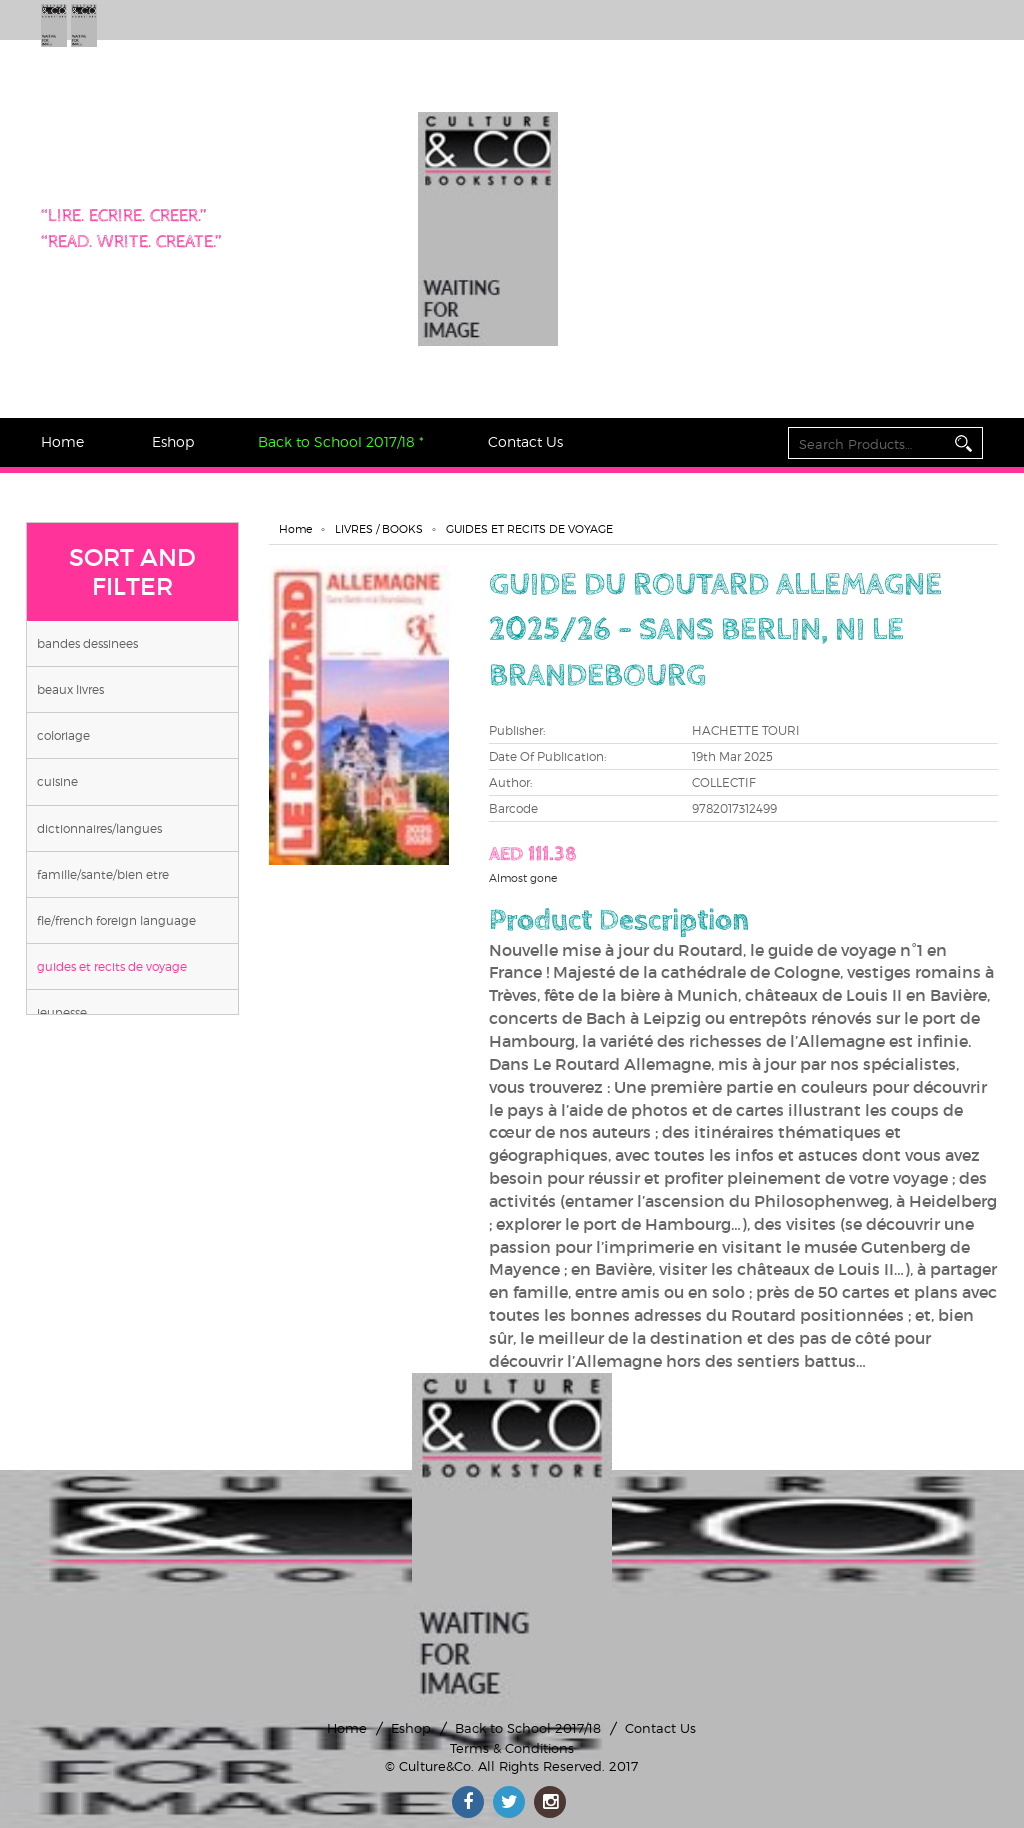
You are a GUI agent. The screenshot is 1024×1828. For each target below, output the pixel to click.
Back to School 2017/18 (528, 1728)
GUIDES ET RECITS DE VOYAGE (112, 966)
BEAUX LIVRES (70, 689)
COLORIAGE (63, 735)
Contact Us (525, 441)
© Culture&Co (428, 1766)
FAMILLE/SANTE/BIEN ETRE (103, 874)
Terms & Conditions (512, 1748)
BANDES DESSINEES (87, 643)
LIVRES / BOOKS (379, 529)
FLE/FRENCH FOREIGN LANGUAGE (116, 920)
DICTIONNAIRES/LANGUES (99, 828)
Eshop (173, 441)
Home (62, 441)
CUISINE (57, 781)
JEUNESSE (62, 1012)
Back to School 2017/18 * (341, 441)
